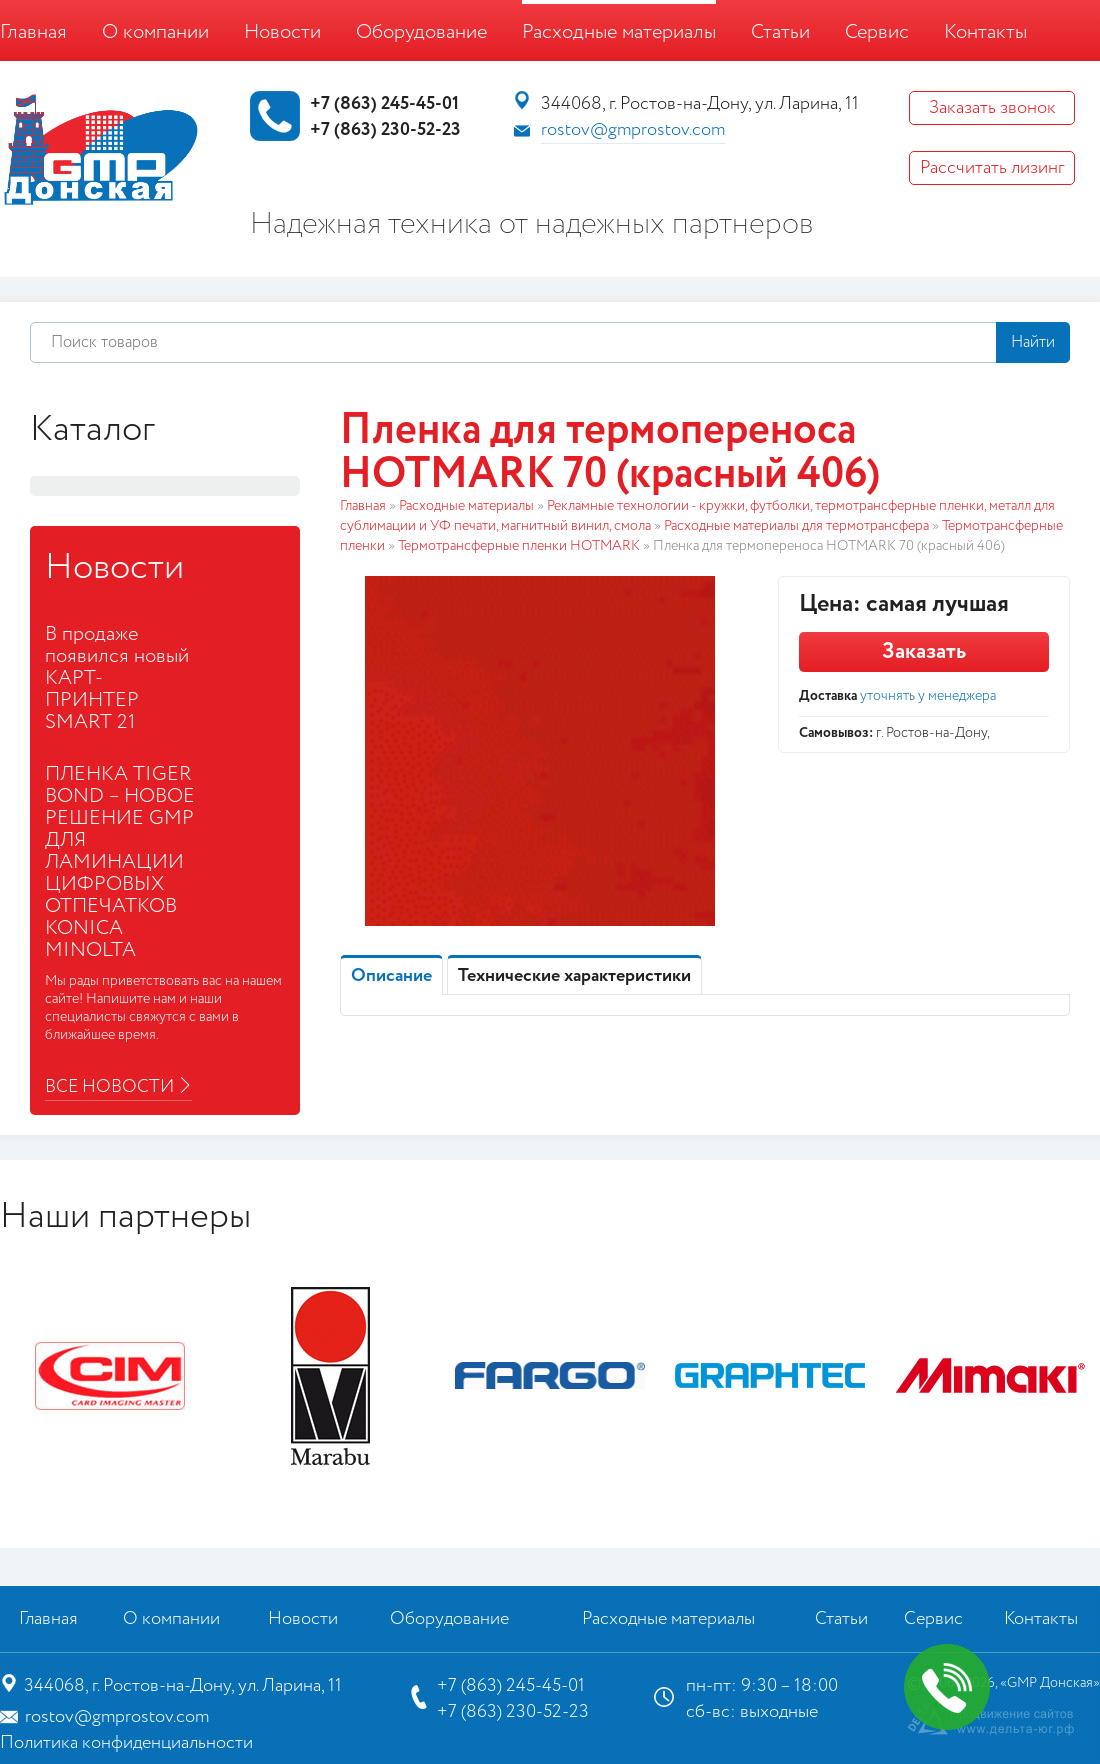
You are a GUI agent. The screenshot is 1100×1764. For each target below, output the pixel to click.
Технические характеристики (574, 976)
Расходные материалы (619, 32)
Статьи (780, 32)
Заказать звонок (992, 108)
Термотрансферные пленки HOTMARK (519, 546)
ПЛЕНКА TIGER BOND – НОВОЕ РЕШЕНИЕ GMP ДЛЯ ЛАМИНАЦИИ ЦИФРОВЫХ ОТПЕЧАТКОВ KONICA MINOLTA (120, 862)
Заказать (924, 652)
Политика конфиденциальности (126, 1743)
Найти (1033, 342)
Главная (33, 32)
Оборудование (421, 32)
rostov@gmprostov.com (633, 130)
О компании (155, 32)
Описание (391, 976)
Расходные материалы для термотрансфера (796, 526)
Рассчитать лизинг (992, 168)
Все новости (109, 1087)
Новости (282, 32)
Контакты (985, 32)
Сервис (877, 32)
